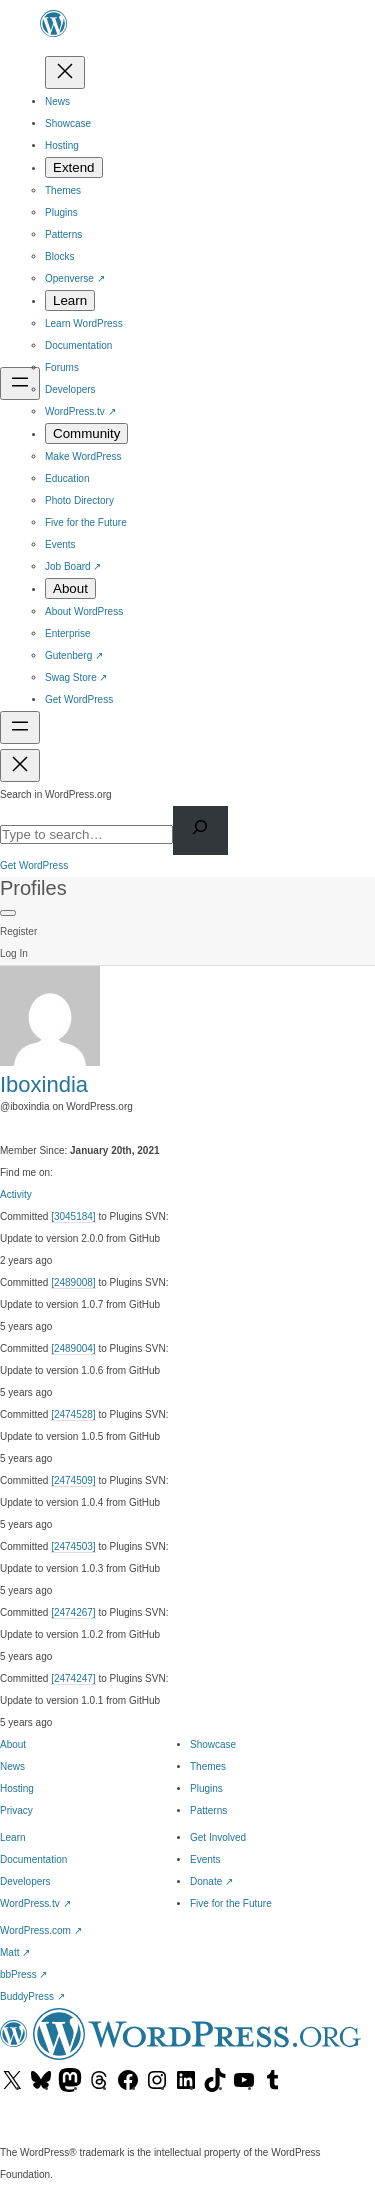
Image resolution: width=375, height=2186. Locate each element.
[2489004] (73, 1348)
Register (18, 931)
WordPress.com (41, 1930)
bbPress (23, 1974)
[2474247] (73, 1678)
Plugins (206, 1788)
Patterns (208, 1810)
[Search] (200, 830)
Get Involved (218, 1837)
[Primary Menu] (8, 913)
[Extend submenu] (74, 167)
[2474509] (73, 1480)
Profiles (33, 888)
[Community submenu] (86, 433)
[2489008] (73, 1282)
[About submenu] (70, 588)
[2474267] (73, 1612)
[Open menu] (20, 383)
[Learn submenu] (70, 300)
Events (205, 1859)
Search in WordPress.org (56, 794)
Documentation (33, 1859)
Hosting (17, 1788)
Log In (14, 953)
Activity (16, 1194)
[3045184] (73, 1216)
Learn (13, 1837)
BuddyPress (32, 1996)
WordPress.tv (35, 1903)
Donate (211, 1881)
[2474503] (73, 1546)
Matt (15, 1952)
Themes (208, 1766)
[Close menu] (65, 72)
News (12, 1766)
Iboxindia (44, 1084)
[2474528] (73, 1414)
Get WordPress (34, 865)
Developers (25, 1881)
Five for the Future (231, 1903)
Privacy (16, 1810)
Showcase (213, 1744)
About (13, 1744)
